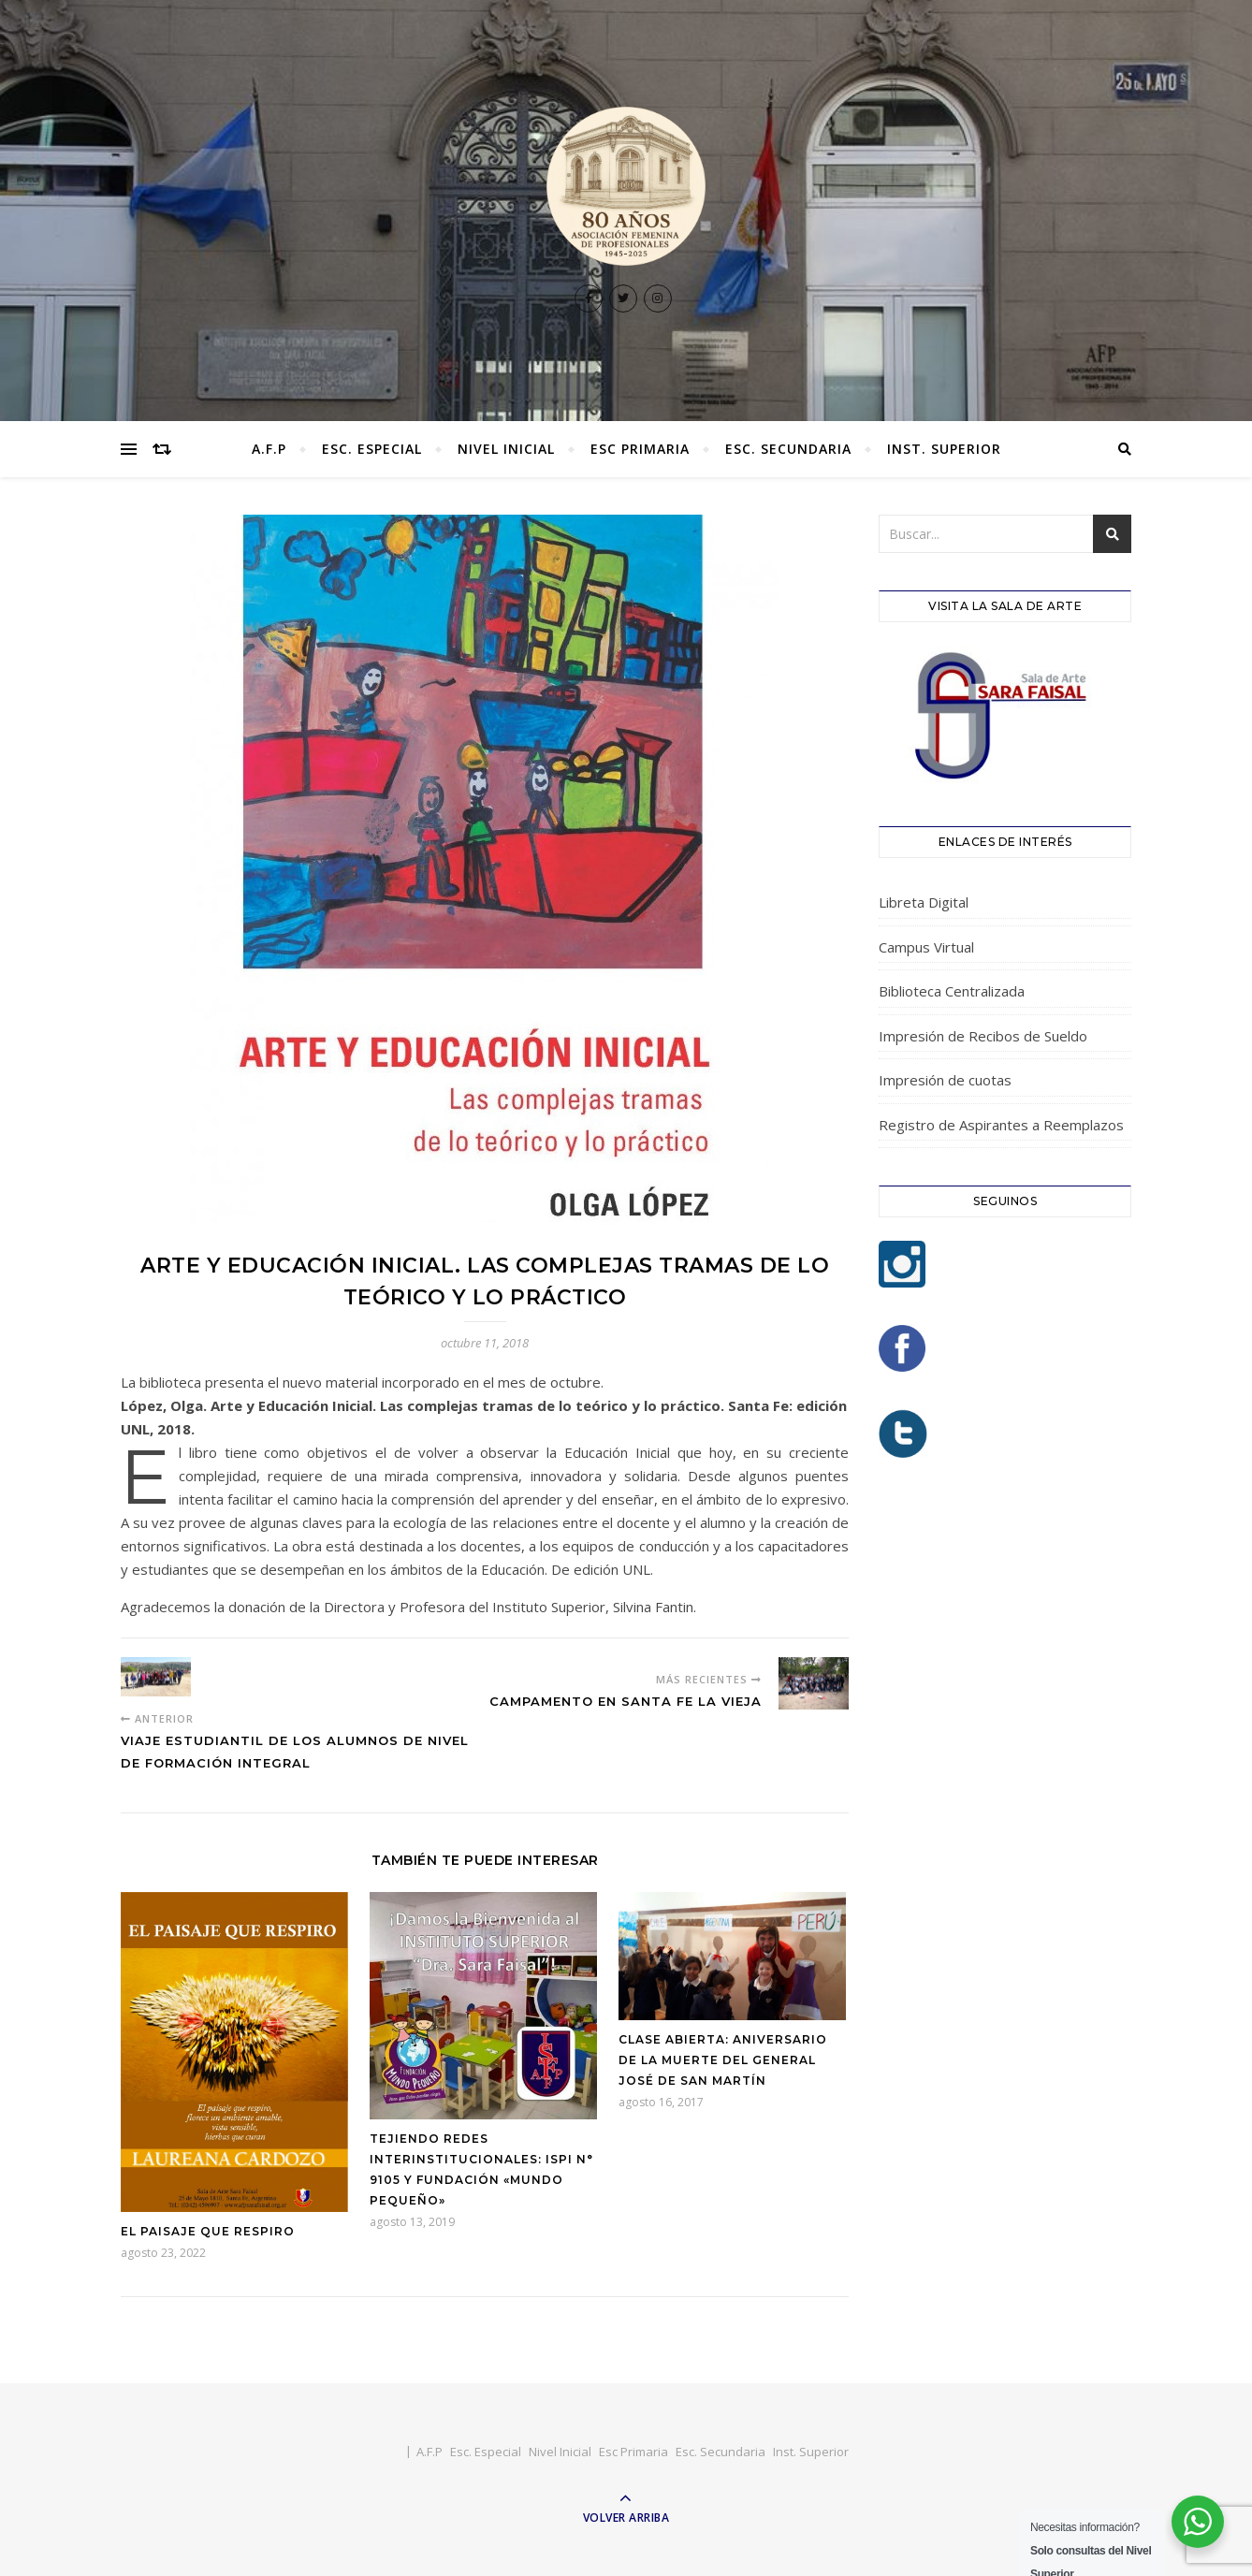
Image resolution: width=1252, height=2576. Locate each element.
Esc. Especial (372, 449)
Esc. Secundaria (788, 449)
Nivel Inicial (506, 449)
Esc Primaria (640, 449)
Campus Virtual (926, 947)
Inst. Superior (944, 449)
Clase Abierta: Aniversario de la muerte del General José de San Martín (723, 2060)
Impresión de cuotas (945, 1079)
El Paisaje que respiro (208, 2231)
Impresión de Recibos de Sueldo (983, 1035)
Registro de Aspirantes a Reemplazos (1001, 1124)
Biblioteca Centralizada (952, 991)
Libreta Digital (923, 902)
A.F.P (269, 449)
